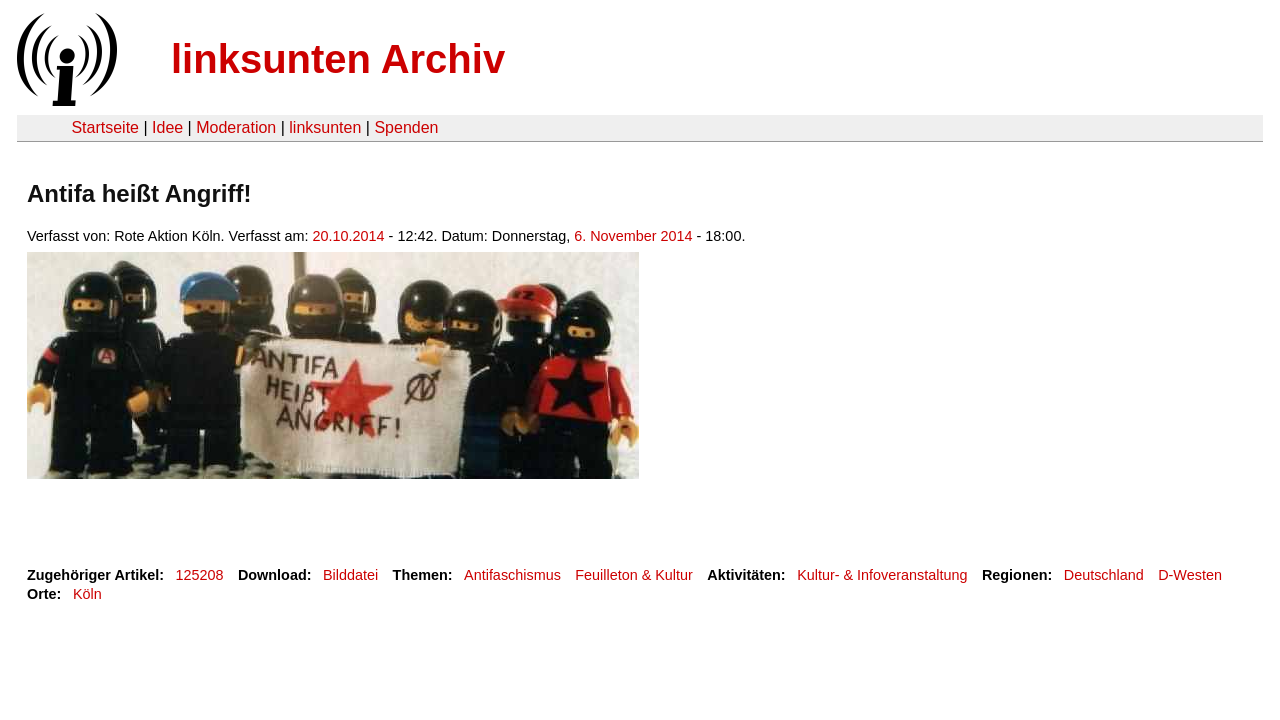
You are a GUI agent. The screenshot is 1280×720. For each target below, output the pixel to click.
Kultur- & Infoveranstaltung (882, 575)
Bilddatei (350, 575)
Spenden (406, 127)
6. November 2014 (633, 236)
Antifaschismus (512, 575)
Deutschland (1104, 575)
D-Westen (1190, 575)
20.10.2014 (349, 236)
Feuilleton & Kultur (634, 575)
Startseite (105, 127)
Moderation (236, 127)
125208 (200, 575)
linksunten (325, 127)
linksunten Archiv (338, 59)
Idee (167, 127)
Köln (87, 594)
